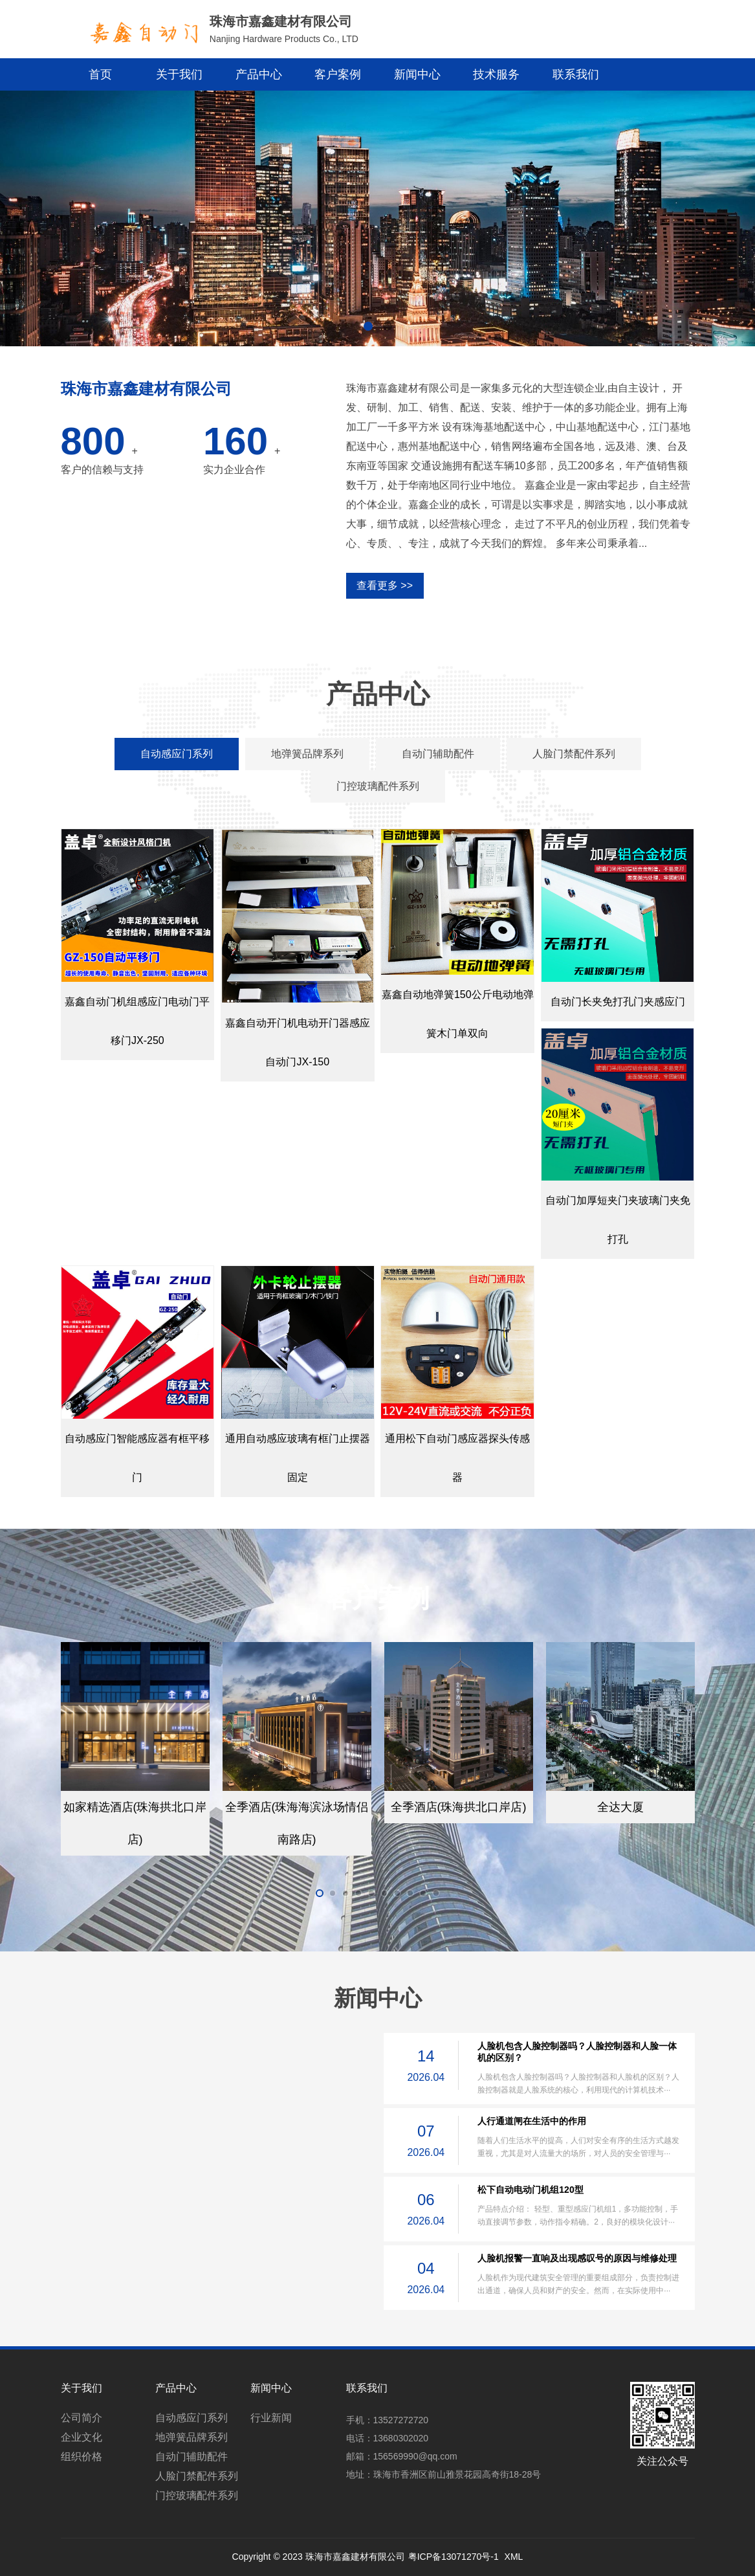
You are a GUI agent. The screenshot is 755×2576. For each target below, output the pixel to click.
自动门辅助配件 (191, 2456)
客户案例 (337, 74)
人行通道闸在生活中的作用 (531, 2121)
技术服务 (496, 74)
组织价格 (81, 2456)
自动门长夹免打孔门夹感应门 (618, 1001)
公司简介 (81, 2417)
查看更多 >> (384, 585)
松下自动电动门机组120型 (530, 2189)
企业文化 (81, 2437)
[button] (368, 326)
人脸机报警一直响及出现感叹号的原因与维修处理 (577, 2258)
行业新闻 (271, 2417)
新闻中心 (417, 74)
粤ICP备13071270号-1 (453, 2556)
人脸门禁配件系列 (196, 2476)
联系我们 (576, 74)
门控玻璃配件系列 (196, 2495)
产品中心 (258, 74)
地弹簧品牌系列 (191, 2437)
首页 (100, 74)
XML (514, 2556)
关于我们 (179, 74)
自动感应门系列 (191, 2417)
